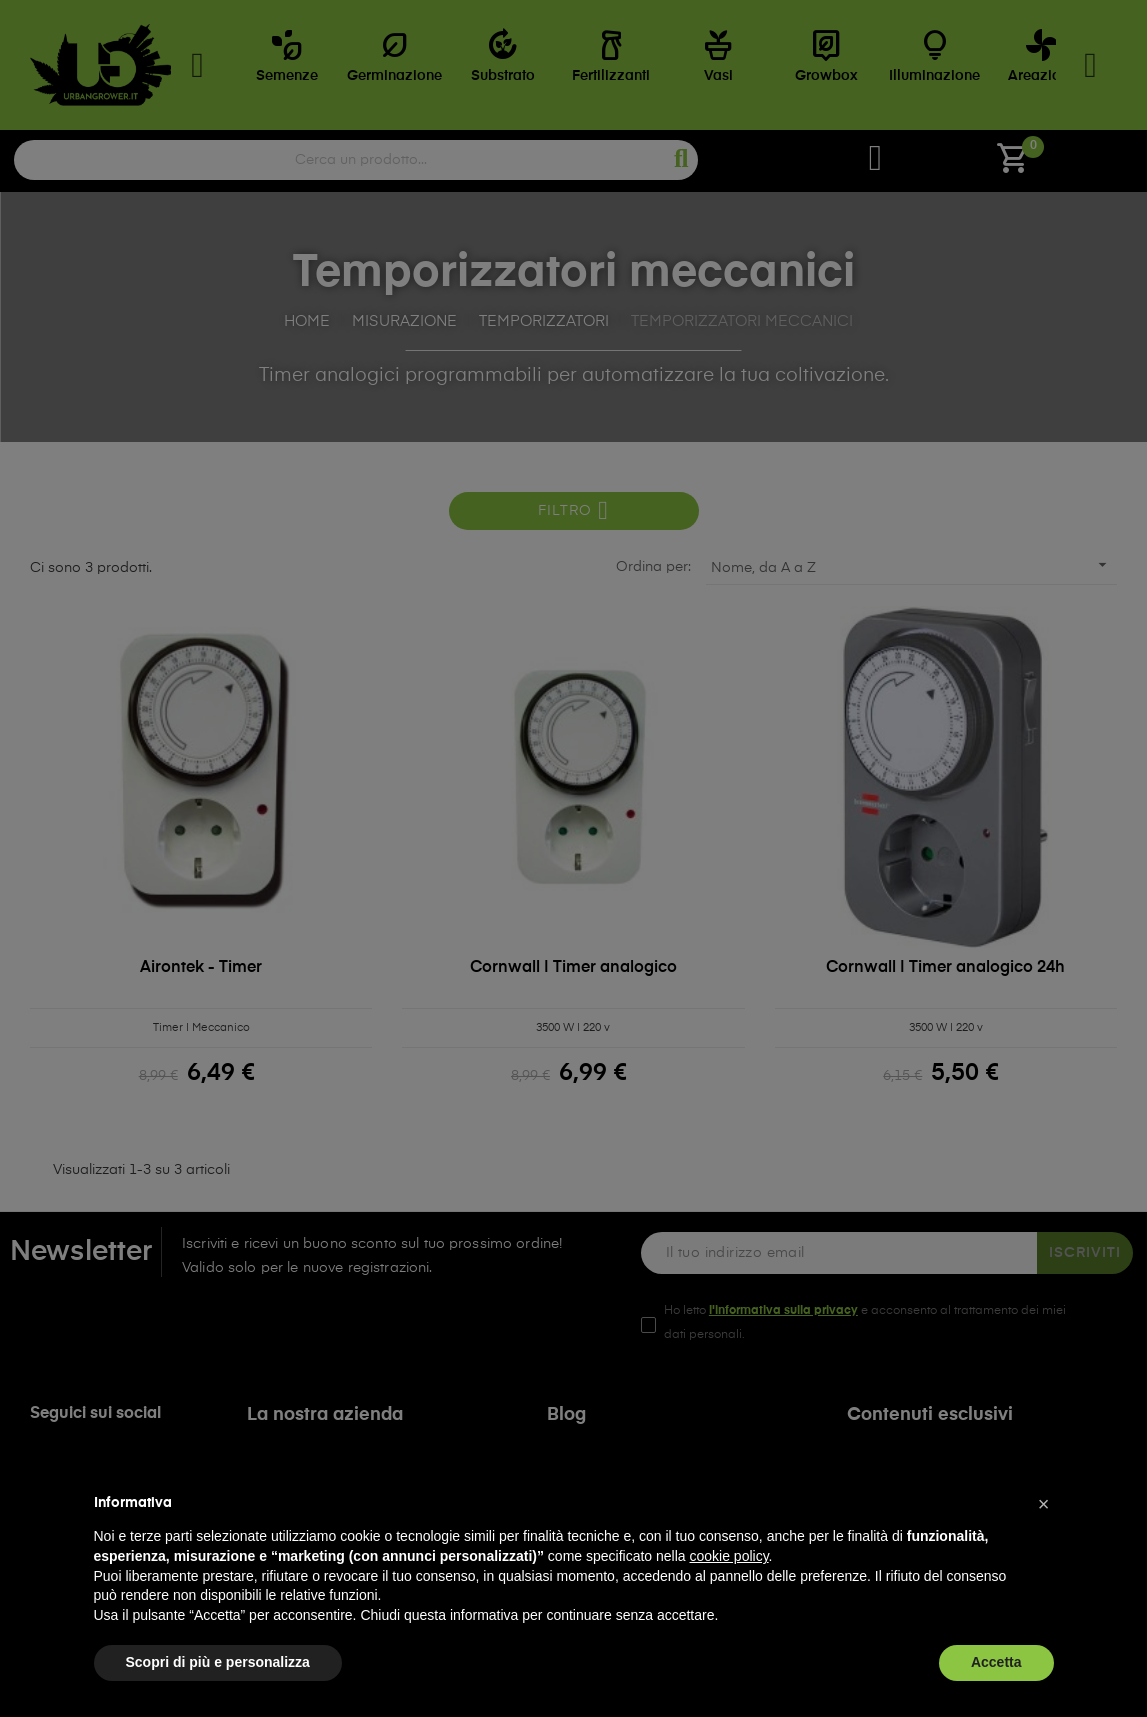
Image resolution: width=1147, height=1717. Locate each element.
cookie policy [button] (728, 1556)
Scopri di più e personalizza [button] (218, 1662)
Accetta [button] (996, 1662)
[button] (1044, 1504)
